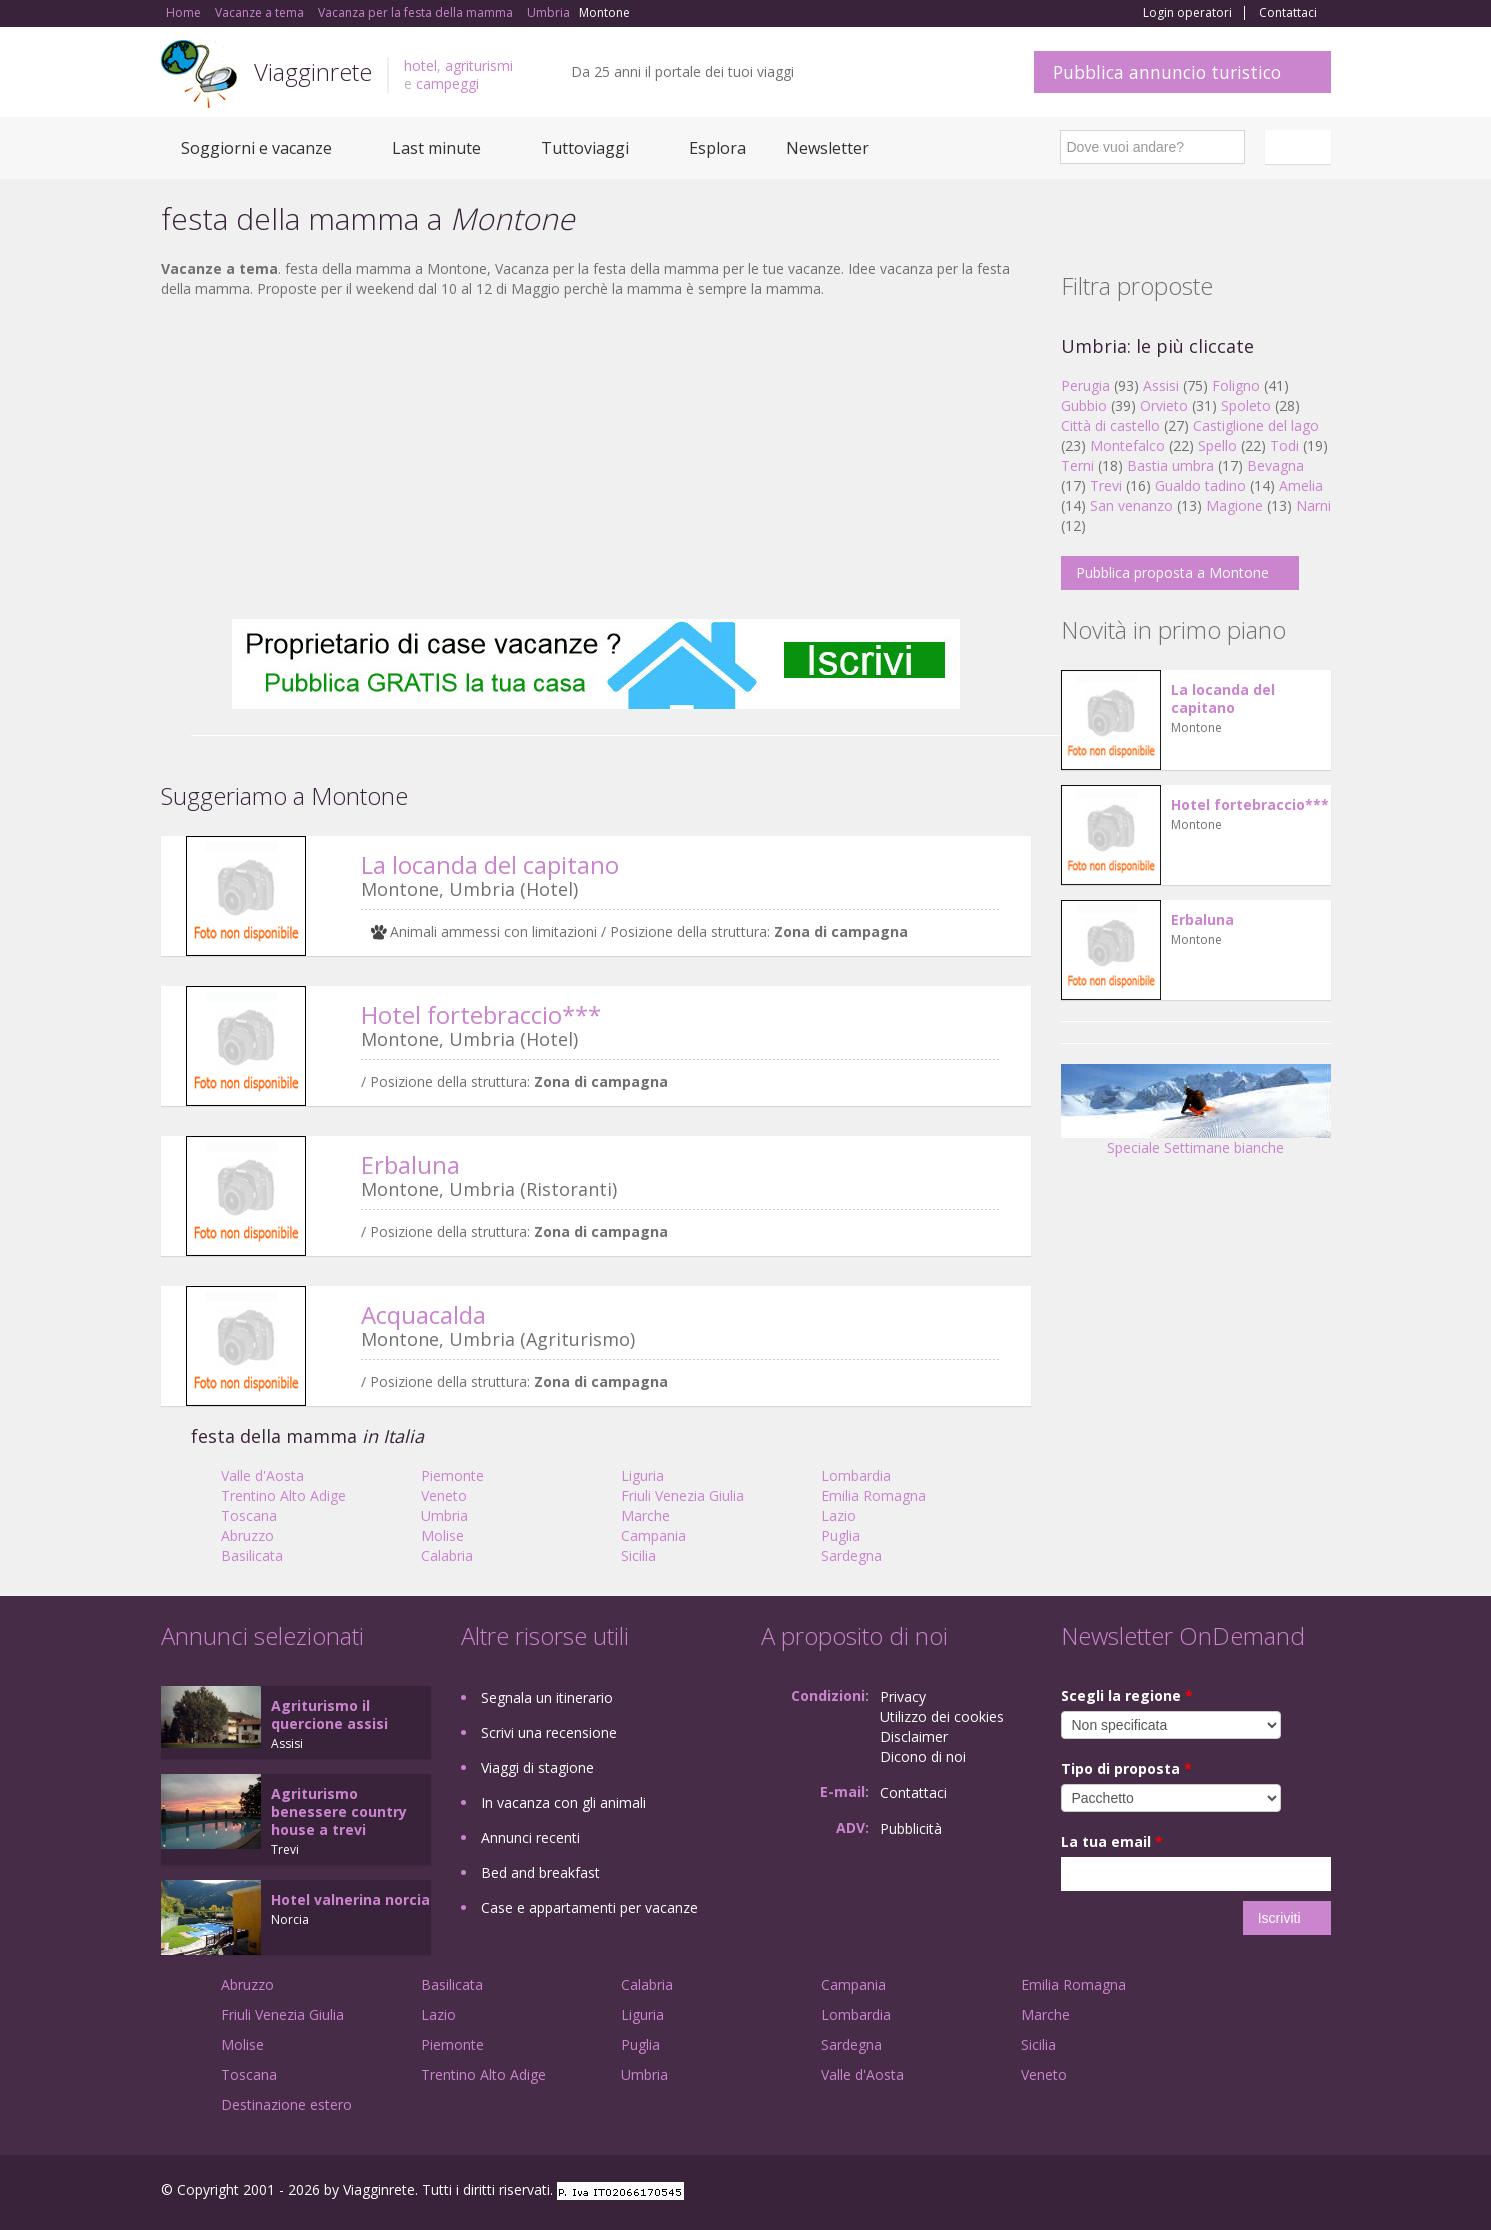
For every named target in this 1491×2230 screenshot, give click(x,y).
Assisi (1161, 385)
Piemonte (452, 1475)
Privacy (903, 1696)
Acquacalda (423, 1314)
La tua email (1112, 1841)
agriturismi (479, 65)
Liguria (642, 1475)
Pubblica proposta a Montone (1172, 572)
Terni (1077, 465)
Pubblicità (911, 1828)
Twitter (1273, 2192)
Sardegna (851, 1555)
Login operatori (1187, 13)
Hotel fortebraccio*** (481, 1014)
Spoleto (1246, 405)
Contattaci (1288, 13)
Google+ (1223, 2192)
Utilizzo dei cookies (942, 1716)
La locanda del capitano (490, 864)
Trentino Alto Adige (283, 1495)
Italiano (1301, 147)
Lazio (838, 1515)
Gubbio (1084, 405)
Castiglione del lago (1256, 425)
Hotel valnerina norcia (350, 1899)
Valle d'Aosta (262, 1475)
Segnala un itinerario (547, 1697)
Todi (1284, 445)
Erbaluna (410, 1164)
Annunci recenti (530, 1837)
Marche (645, 1515)
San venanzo (1131, 505)
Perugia (1085, 385)
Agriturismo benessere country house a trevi (339, 1811)
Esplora (717, 148)
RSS (1320, 2192)
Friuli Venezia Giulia (682, 1495)
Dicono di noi (923, 1756)
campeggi (447, 83)
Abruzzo (247, 1535)
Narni (1313, 505)
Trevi (1106, 485)
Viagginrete (313, 71)
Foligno (1236, 385)
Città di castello (1110, 425)
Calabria (447, 1555)
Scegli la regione (1127, 1695)
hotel (420, 65)
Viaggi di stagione (537, 1767)
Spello (1217, 445)
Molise (442, 1535)
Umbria (444, 1515)
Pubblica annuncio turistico (1167, 72)
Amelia (1301, 485)
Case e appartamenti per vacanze (589, 1907)
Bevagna (1275, 465)
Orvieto (1164, 405)
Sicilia (638, 1555)
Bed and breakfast (540, 1872)
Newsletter (827, 148)
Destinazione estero (286, 2104)
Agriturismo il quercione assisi (329, 1714)
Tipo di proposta (1126, 1768)
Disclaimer (914, 1736)
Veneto (444, 1495)
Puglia (840, 1535)
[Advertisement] (596, 459)
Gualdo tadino (1200, 485)
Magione (1234, 505)
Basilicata (252, 1555)
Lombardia (856, 1475)
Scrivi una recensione (549, 1732)
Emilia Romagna (873, 1495)
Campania (653, 1535)
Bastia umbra (1170, 465)
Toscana (249, 1515)
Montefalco (1127, 445)
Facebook (1180, 2192)
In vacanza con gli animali (563, 1802)
